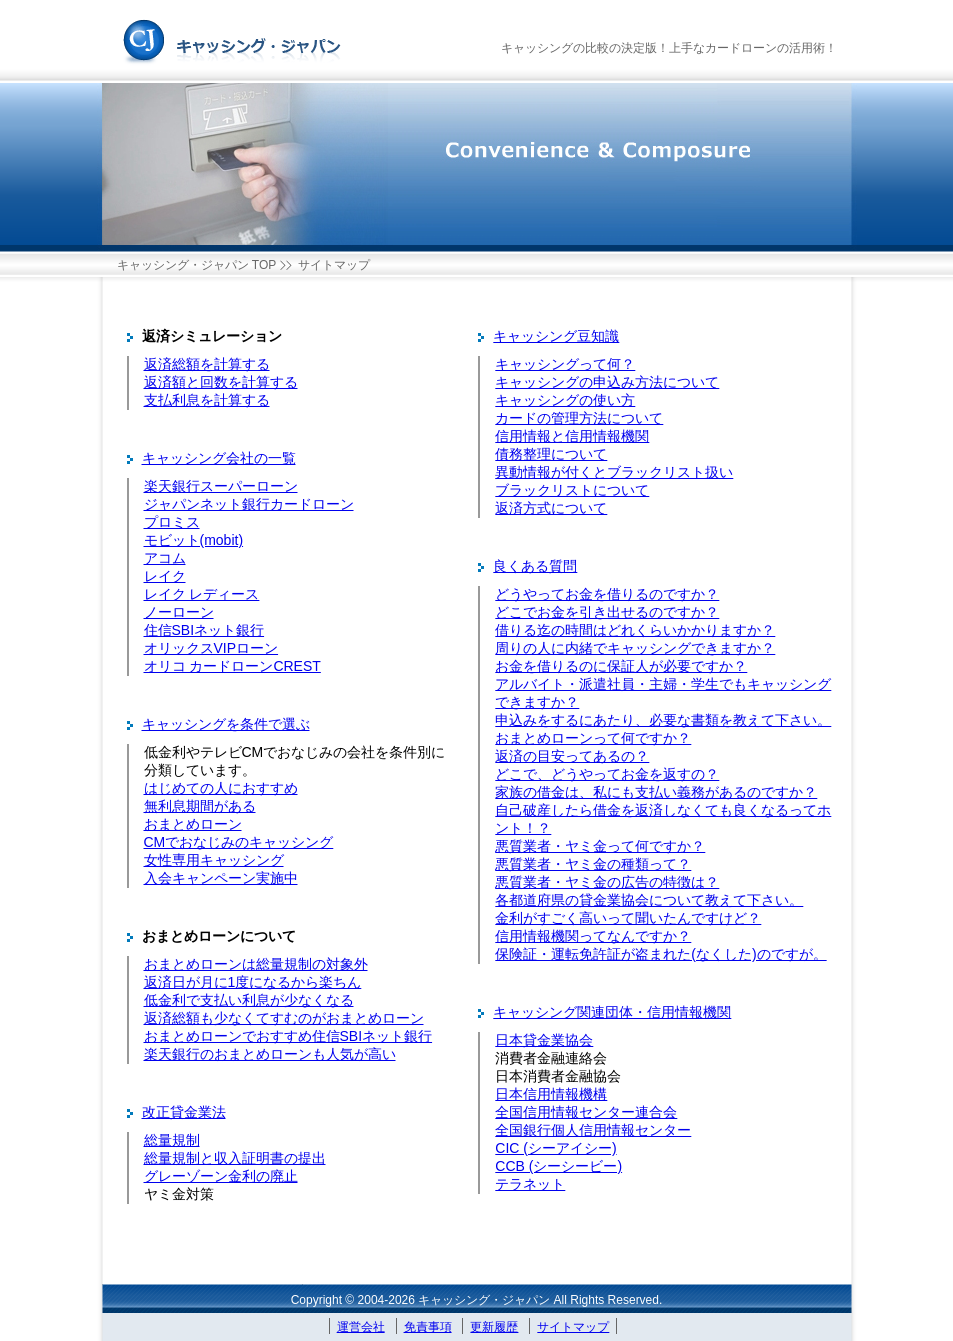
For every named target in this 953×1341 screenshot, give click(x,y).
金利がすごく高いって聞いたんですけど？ (628, 918)
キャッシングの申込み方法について (607, 382)
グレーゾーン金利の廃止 (221, 1176)
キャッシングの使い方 (565, 400)
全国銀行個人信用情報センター (593, 1130)
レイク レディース (202, 594)
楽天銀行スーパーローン (221, 486)
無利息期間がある (200, 806)
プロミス (172, 522)
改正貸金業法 (184, 1112)
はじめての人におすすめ (221, 788)
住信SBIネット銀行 (204, 630)
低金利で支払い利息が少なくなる (249, 1000)
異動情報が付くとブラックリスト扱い (614, 472)
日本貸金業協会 (544, 1040)
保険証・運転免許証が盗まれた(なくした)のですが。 (660, 954)
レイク (165, 576)
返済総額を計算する (207, 364)
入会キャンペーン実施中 (221, 878)
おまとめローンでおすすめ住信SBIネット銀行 (288, 1036)
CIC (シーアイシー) (555, 1148)
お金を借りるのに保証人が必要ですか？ (621, 666)
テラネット (530, 1184)
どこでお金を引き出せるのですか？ (607, 612)
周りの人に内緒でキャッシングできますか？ (635, 648)
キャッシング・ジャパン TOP (197, 265)
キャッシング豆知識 (556, 336)
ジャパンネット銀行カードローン (249, 504)
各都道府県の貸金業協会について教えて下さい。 (649, 900)
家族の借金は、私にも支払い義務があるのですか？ (656, 792)
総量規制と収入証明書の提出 (235, 1158)
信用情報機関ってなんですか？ (593, 936)
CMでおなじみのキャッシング (239, 842)
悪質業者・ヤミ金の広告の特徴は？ (607, 882)
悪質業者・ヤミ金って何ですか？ (600, 846)
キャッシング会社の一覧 (219, 458)
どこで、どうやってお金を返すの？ (607, 774)
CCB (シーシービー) (558, 1166)
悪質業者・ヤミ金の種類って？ (593, 864)
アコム (165, 558)
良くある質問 (535, 566)
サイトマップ (573, 1327)
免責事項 (428, 1327)
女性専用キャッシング (214, 860)
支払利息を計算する (207, 400)
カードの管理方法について (579, 418)
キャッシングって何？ (565, 364)
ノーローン (179, 612)
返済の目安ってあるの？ (572, 756)
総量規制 (172, 1140)
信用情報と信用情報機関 (572, 436)
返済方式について (551, 508)
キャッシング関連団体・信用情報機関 (612, 1012)
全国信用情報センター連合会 (586, 1112)
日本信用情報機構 (551, 1094)
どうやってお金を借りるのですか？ (607, 594)
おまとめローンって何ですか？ (593, 738)
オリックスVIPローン (211, 648)
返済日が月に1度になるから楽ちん (253, 982)
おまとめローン (193, 824)
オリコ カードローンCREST (232, 666)
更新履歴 (494, 1327)
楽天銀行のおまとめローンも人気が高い (270, 1054)
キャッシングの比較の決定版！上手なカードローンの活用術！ (669, 48)
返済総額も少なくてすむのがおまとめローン (284, 1018)
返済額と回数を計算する (221, 382)
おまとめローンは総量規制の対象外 (256, 964)
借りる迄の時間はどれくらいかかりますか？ (635, 630)
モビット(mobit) (194, 540)
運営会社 (361, 1327)
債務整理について (551, 454)
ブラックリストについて (572, 490)
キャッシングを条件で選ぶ (226, 724)
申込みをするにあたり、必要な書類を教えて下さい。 (663, 720)
